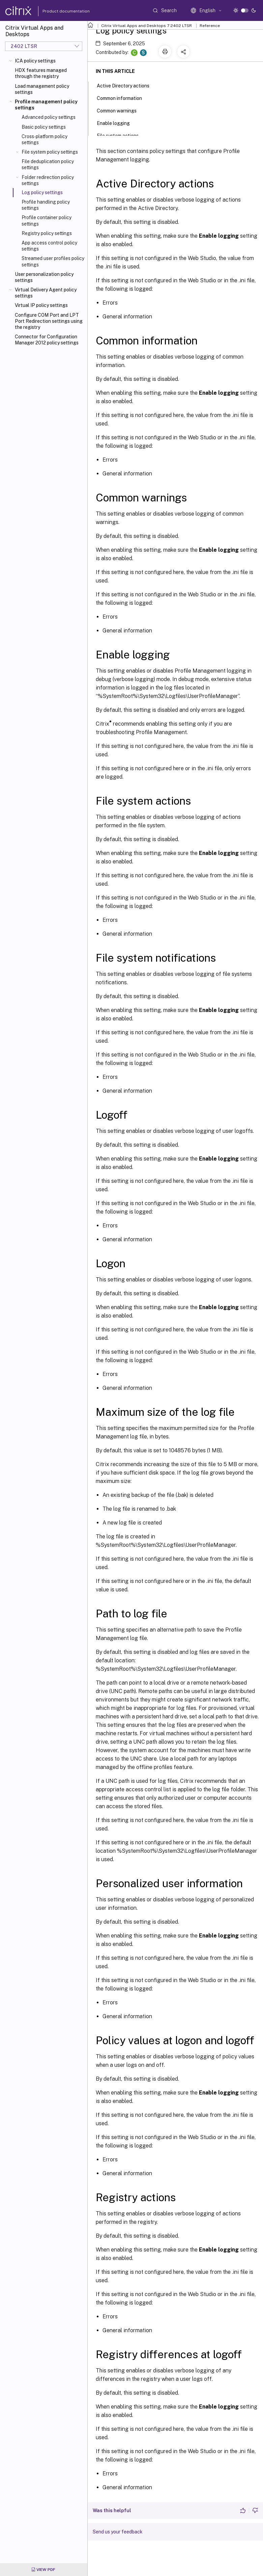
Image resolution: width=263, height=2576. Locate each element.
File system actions (121, 135)
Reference (210, 25)
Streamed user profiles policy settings (53, 261)
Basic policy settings (44, 127)
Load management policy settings (42, 89)
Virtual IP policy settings (41, 305)
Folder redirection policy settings (48, 180)
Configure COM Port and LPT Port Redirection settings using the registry (49, 321)
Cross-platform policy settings (44, 139)
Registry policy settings (47, 233)
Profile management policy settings (46, 104)
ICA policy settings (35, 60)
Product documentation (57, 11)
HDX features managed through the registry (41, 73)
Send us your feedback (118, 2531)
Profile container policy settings (46, 220)
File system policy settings (50, 152)
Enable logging (117, 122)
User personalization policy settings (44, 277)
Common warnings (120, 110)
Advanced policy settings (49, 117)
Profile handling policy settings (46, 205)
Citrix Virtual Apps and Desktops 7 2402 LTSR (146, 25)
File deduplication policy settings (48, 164)
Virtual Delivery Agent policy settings (46, 292)
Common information (123, 97)
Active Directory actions (127, 85)
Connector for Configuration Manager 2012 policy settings (47, 339)
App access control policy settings (49, 246)
